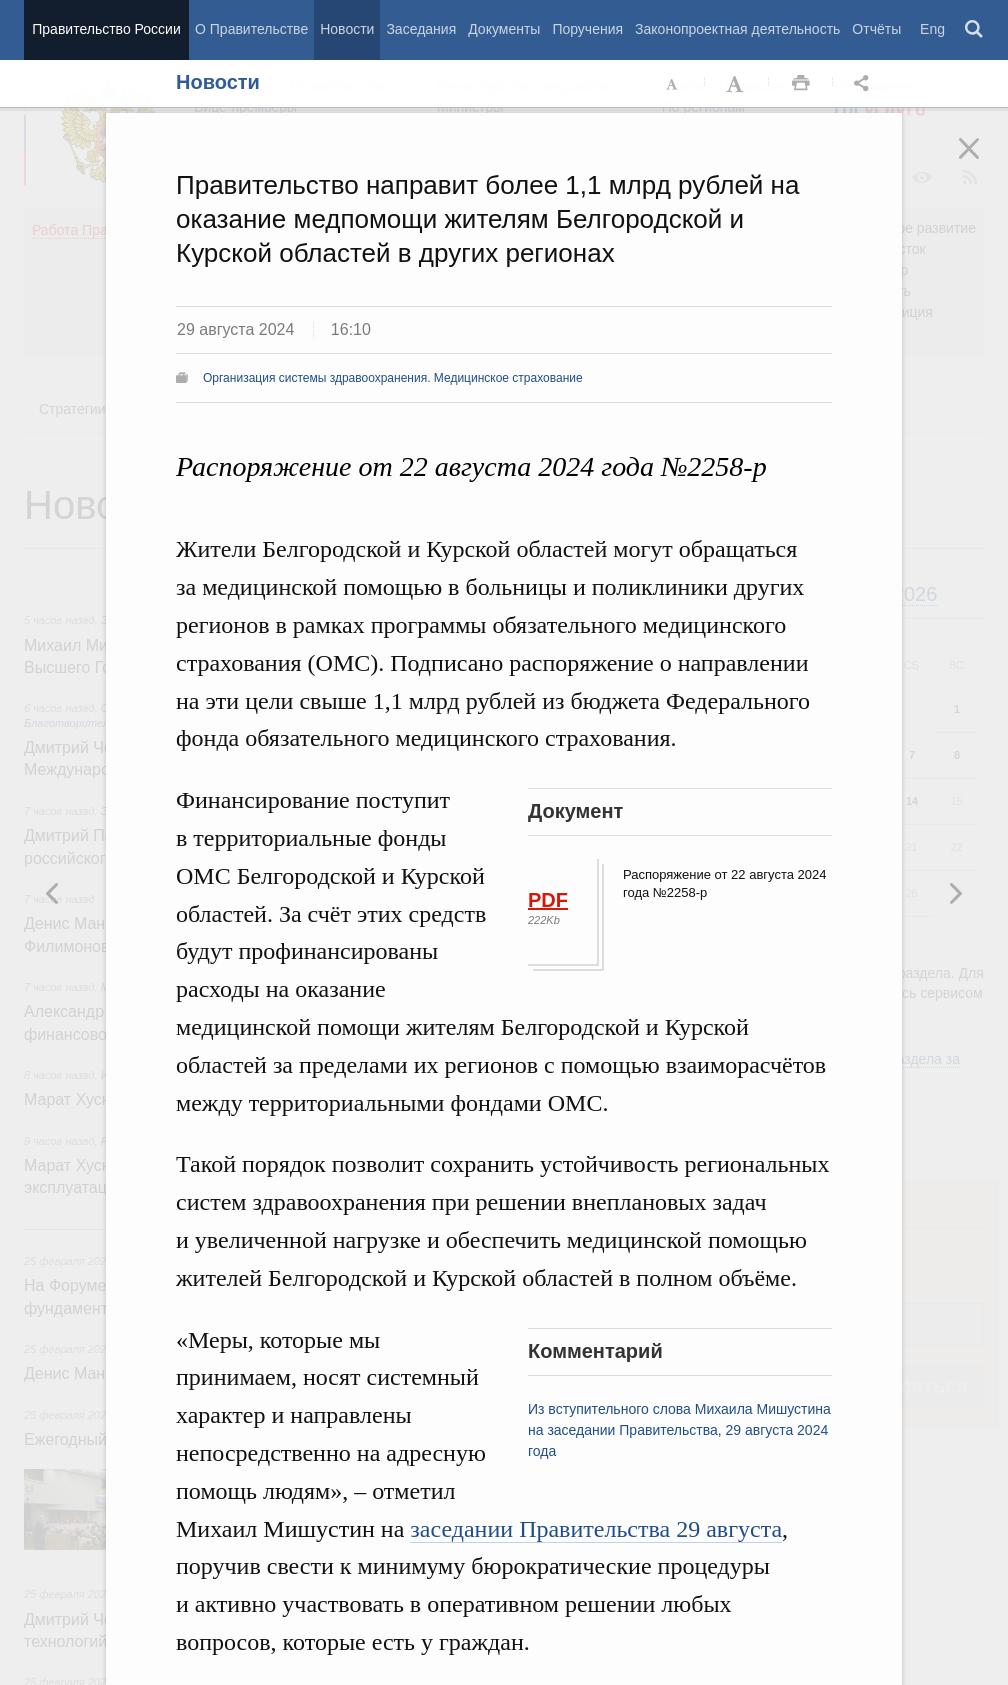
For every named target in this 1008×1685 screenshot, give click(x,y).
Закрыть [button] (983, 162)
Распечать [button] (801, 84)
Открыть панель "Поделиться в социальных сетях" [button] (865, 84)
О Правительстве (251, 29)
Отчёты (876, 29)
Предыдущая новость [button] (955, 893)
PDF (548, 900)
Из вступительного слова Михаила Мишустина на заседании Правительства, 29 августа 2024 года (679, 1430)
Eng (932, 29)
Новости (347, 29)
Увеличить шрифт (737, 84)
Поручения (587, 29)
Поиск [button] (975, 30)
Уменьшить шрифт (673, 84)
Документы (504, 29)
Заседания (421, 29)
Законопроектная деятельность (737, 29)
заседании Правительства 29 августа (596, 1529)
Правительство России (106, 29)
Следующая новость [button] (53, 893)
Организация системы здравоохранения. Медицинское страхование (393, 378)
